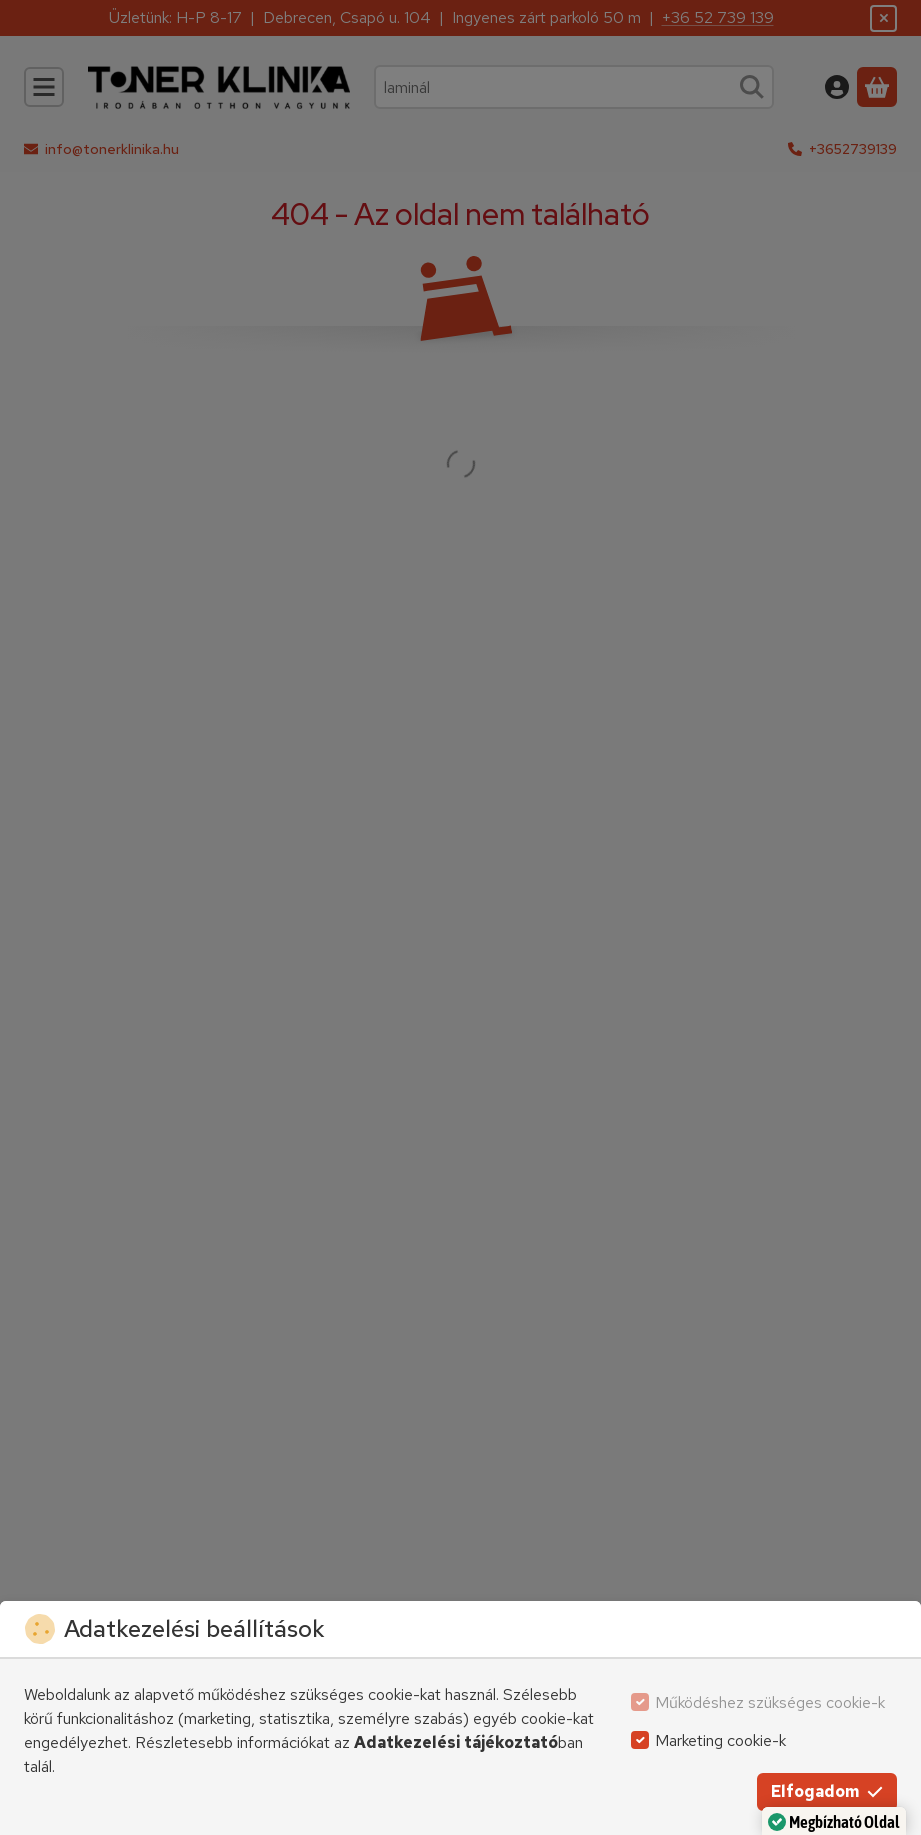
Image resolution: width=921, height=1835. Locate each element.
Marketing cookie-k (720, 1740)
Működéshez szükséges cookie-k (770, 1702)
